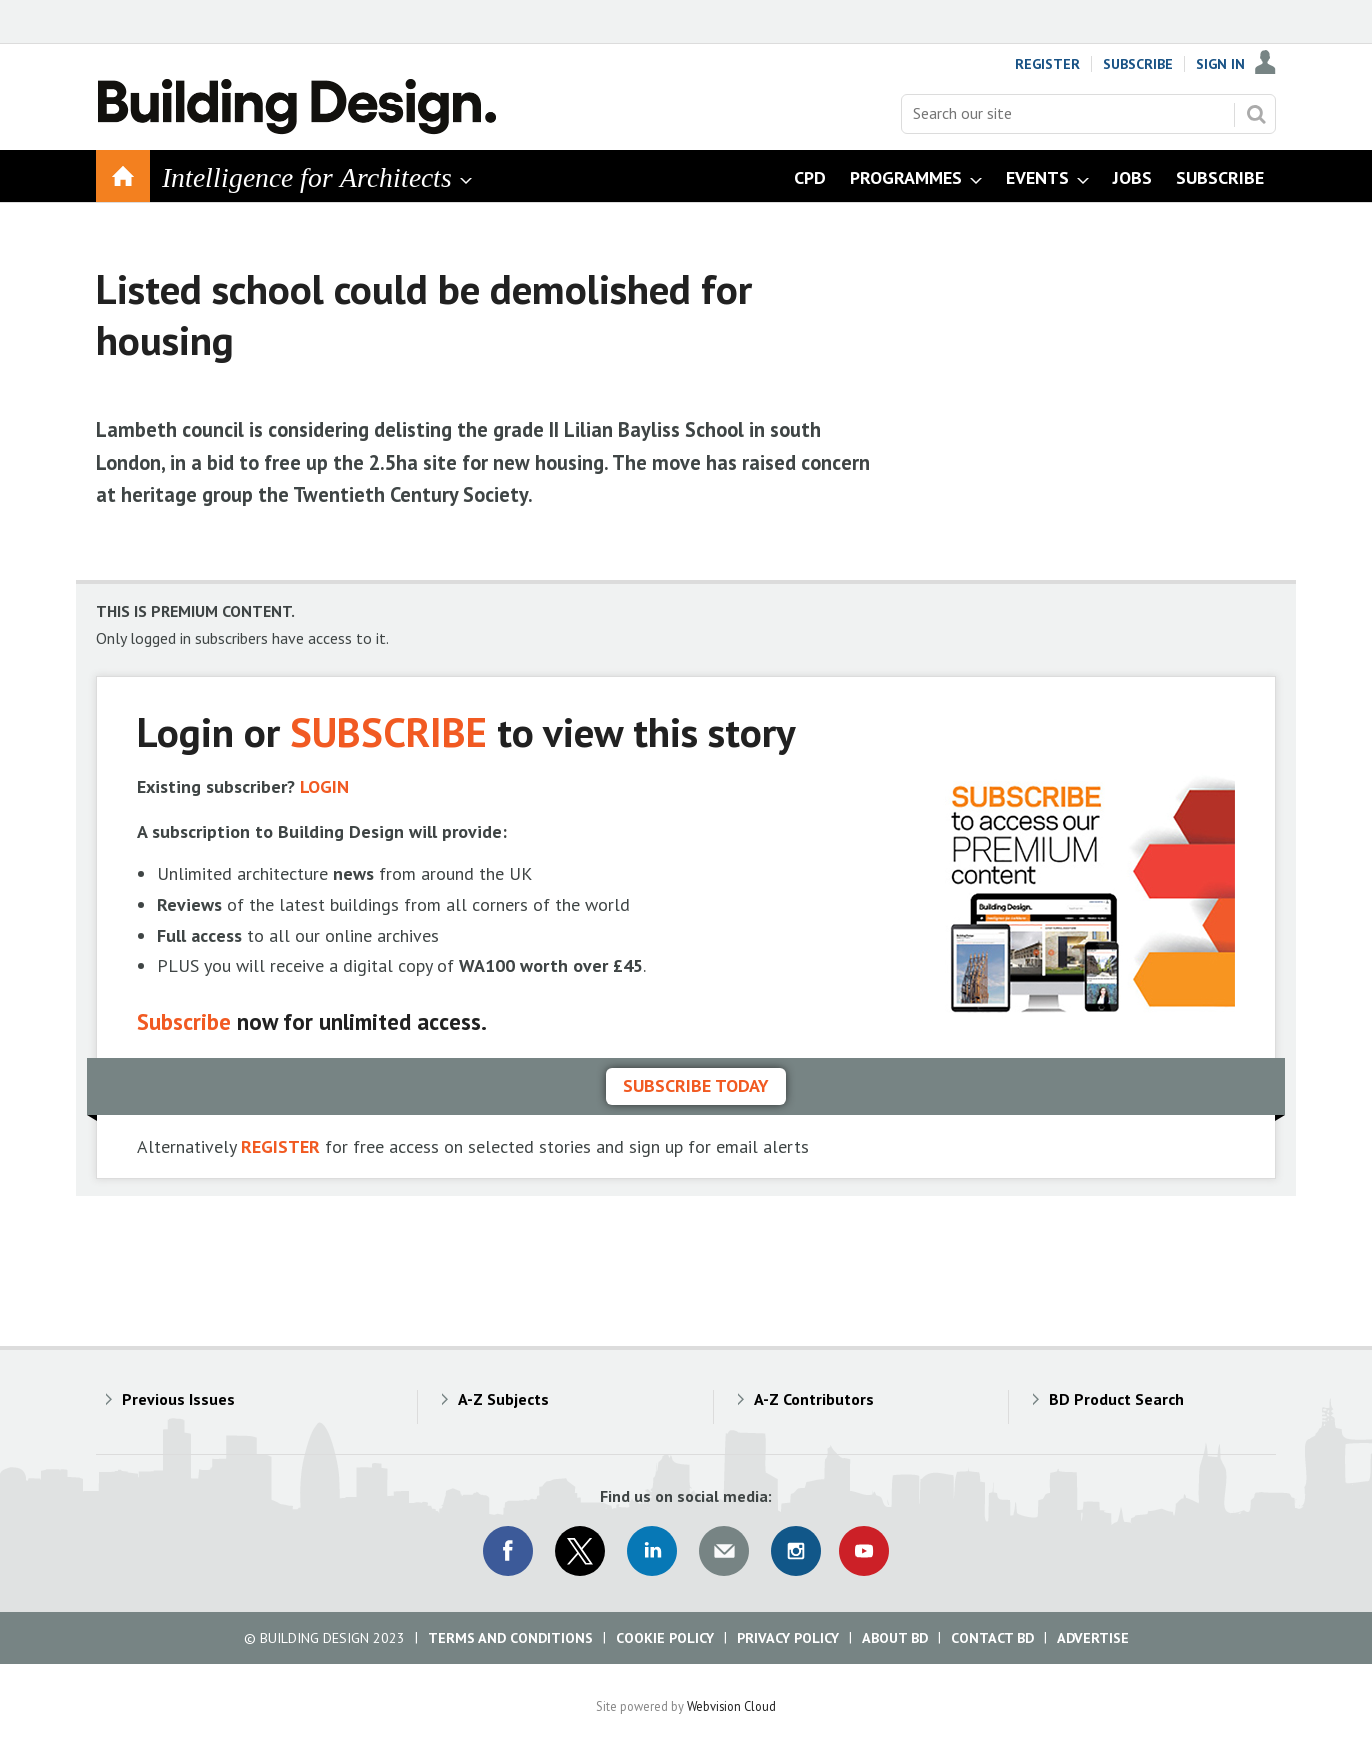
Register (1047, 64)
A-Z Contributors (814, 1399)
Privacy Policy (788, 1638)
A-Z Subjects (503, 1399)
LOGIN (324, 786)
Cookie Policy (665, 1638)
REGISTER (280, 1146)
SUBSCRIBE (388, 731)
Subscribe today (696, 1085)
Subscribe (1138, 64)
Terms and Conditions (510, 1638)
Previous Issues (178, 1399)
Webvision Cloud (731, 1706)
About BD (895, 1638)
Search (1256, 114)
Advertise (1093, 1638)
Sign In (1220, 64)
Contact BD (992, 1638)
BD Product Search (1116, 1399)
